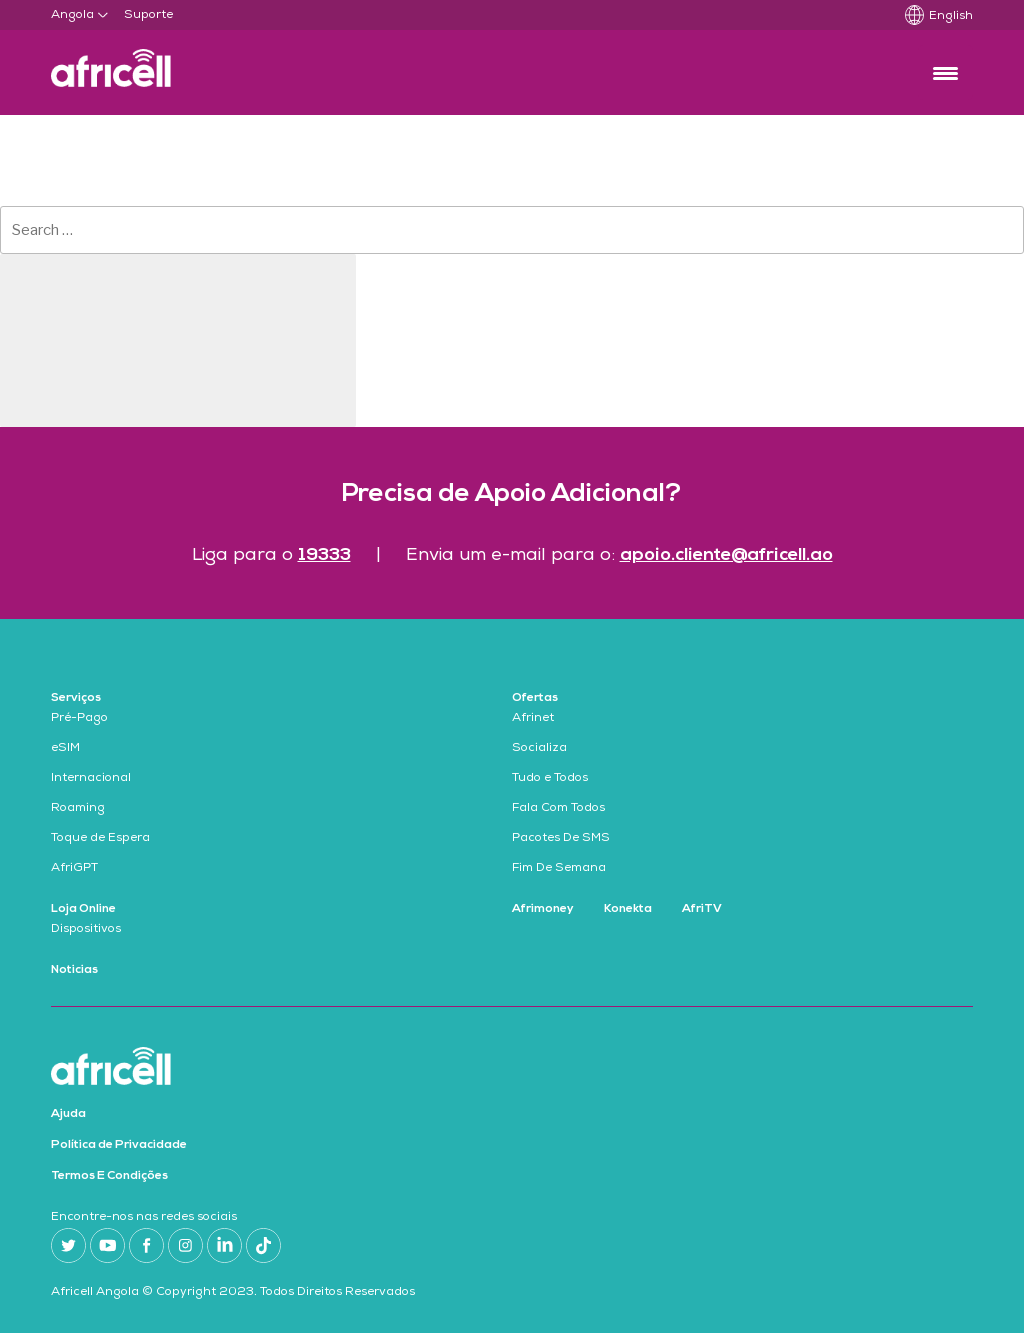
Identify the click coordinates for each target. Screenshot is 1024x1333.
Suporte (148, 16)
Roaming (78, 809)
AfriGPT (74, 869)
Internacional (91, 779)
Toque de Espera (100, 839)
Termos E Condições (109, 1176)
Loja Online (83, 909)
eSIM (65, 749)
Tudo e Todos (550, 779)
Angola (72, 16)
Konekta (628, 909)
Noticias (74, 970)
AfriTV (702, 909)
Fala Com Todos (558, 809)
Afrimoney (543, 909)
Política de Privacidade (119, 1145)
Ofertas (535, 698)
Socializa (539, 749)
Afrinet (533, 719)
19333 (324, 555)
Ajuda (68, 1114)
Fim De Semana (559, 869)
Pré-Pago (79, 719)
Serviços (76, 698)
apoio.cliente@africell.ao (726, 555)
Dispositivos (86, 930)
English (951, 17)
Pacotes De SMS (561, 839)
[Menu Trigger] (945, 72)
